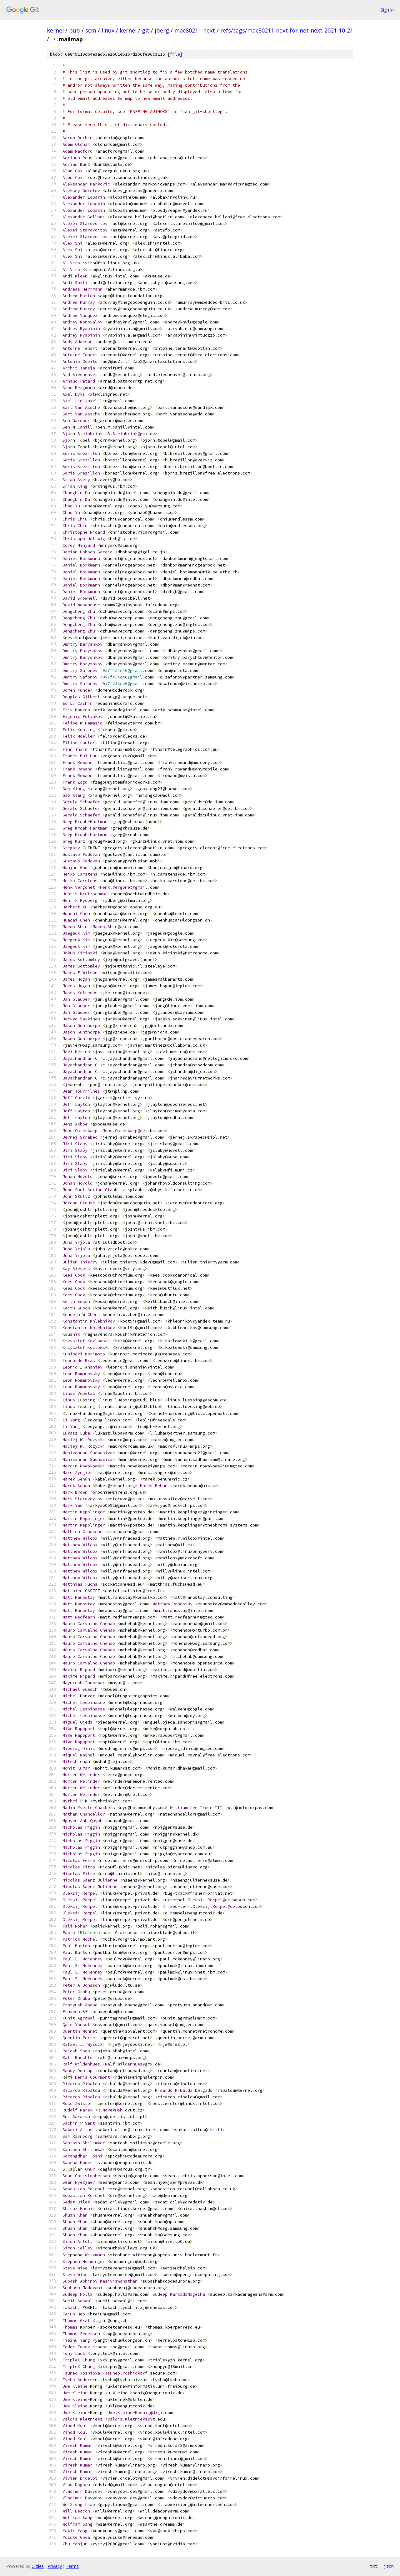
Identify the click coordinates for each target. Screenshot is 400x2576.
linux (108, 30)
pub (74, 30)
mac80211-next (194, 30)
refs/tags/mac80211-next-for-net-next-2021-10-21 (286, 30)
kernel (55, 30)
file (175, 54)
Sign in (387, 10)
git (145, 30)
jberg (162, 30)
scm (90, 30)
